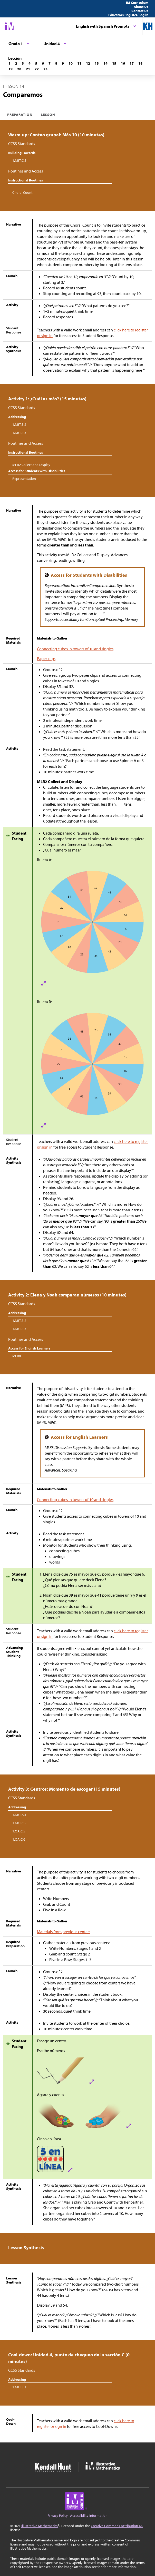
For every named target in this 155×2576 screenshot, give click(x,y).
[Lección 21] (28, 69)
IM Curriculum (137, 3)
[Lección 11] (79, 63)
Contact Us (139, 11)
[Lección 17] (131, 63)
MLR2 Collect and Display (31, 465)
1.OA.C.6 (18, 1839)
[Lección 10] (70, 63)
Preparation (20, 114)
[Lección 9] (63, 63)
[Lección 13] (96, 63)
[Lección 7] (49, 63)
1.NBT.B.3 (19, 433)
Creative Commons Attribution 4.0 (117, 2525)
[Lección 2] (16, 63)
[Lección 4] (29, 63)
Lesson (48, 114)
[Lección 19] (10, 69)
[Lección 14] (105, 63)
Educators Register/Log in (128, 15)
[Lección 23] (45, 69)
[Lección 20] (19, 69)
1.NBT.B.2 (19, 424)
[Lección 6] (43, 63)
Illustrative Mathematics (39, 2525)
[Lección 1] (9, 63)
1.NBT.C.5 (19, 160)
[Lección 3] (23, 63)
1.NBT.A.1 (19, 1815)
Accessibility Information (89, 2515)
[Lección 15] (114, 63)
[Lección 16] (123, 63)
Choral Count (22, 192)
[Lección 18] (140, 63)
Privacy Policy (57, 2515)
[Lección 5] (36, 63)
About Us (141, 7)
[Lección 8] (56, 63)
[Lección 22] (36, 69)
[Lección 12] (88, 63)
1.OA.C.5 (18, 1831)
